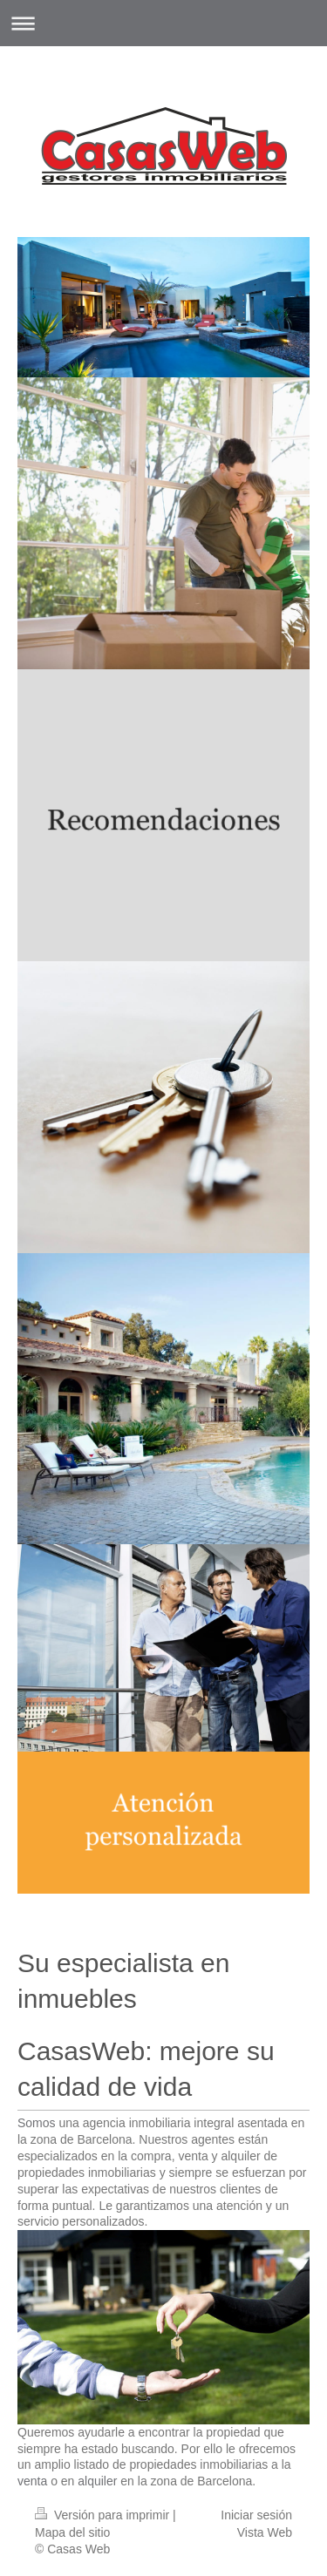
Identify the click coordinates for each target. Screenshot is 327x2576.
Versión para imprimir (104, 2515)
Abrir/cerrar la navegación (163, 23)
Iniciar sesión (256, 2515)
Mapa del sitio (72, 2532)
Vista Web (264, 2532)
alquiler (97, 2481)
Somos (36, 2123)
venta (32, 2481)
